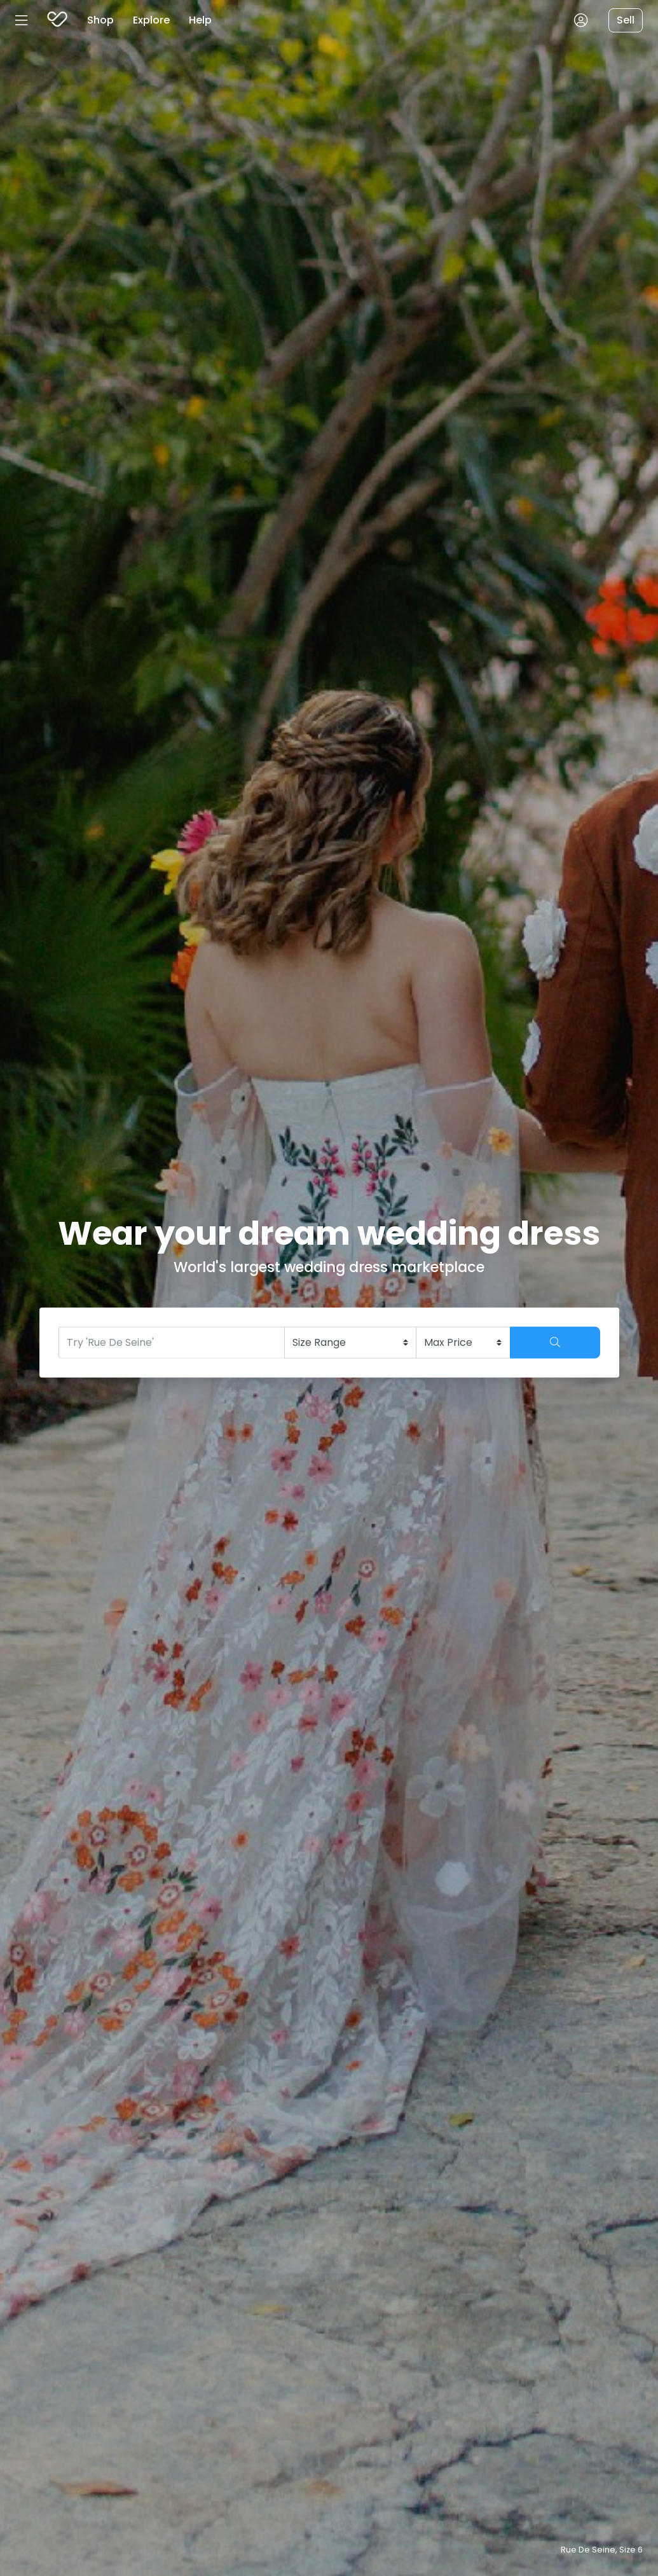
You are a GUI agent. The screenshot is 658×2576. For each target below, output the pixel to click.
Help (200, 20)
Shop (100, 20)
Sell (625, 20)
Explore (151, 20)
